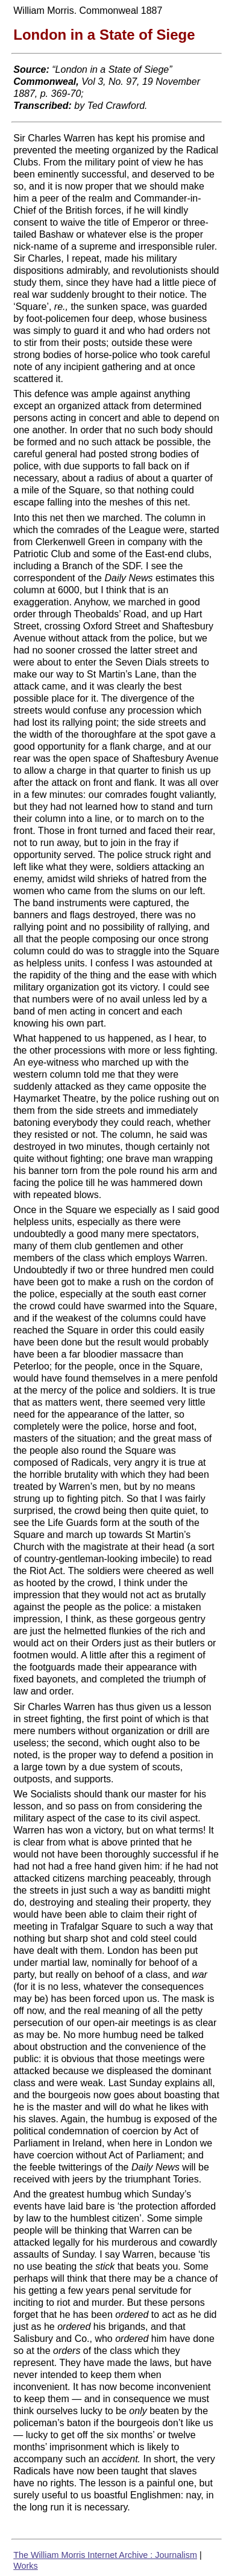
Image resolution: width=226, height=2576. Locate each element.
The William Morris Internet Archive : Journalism (105, 2555)
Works (25, 2566)
